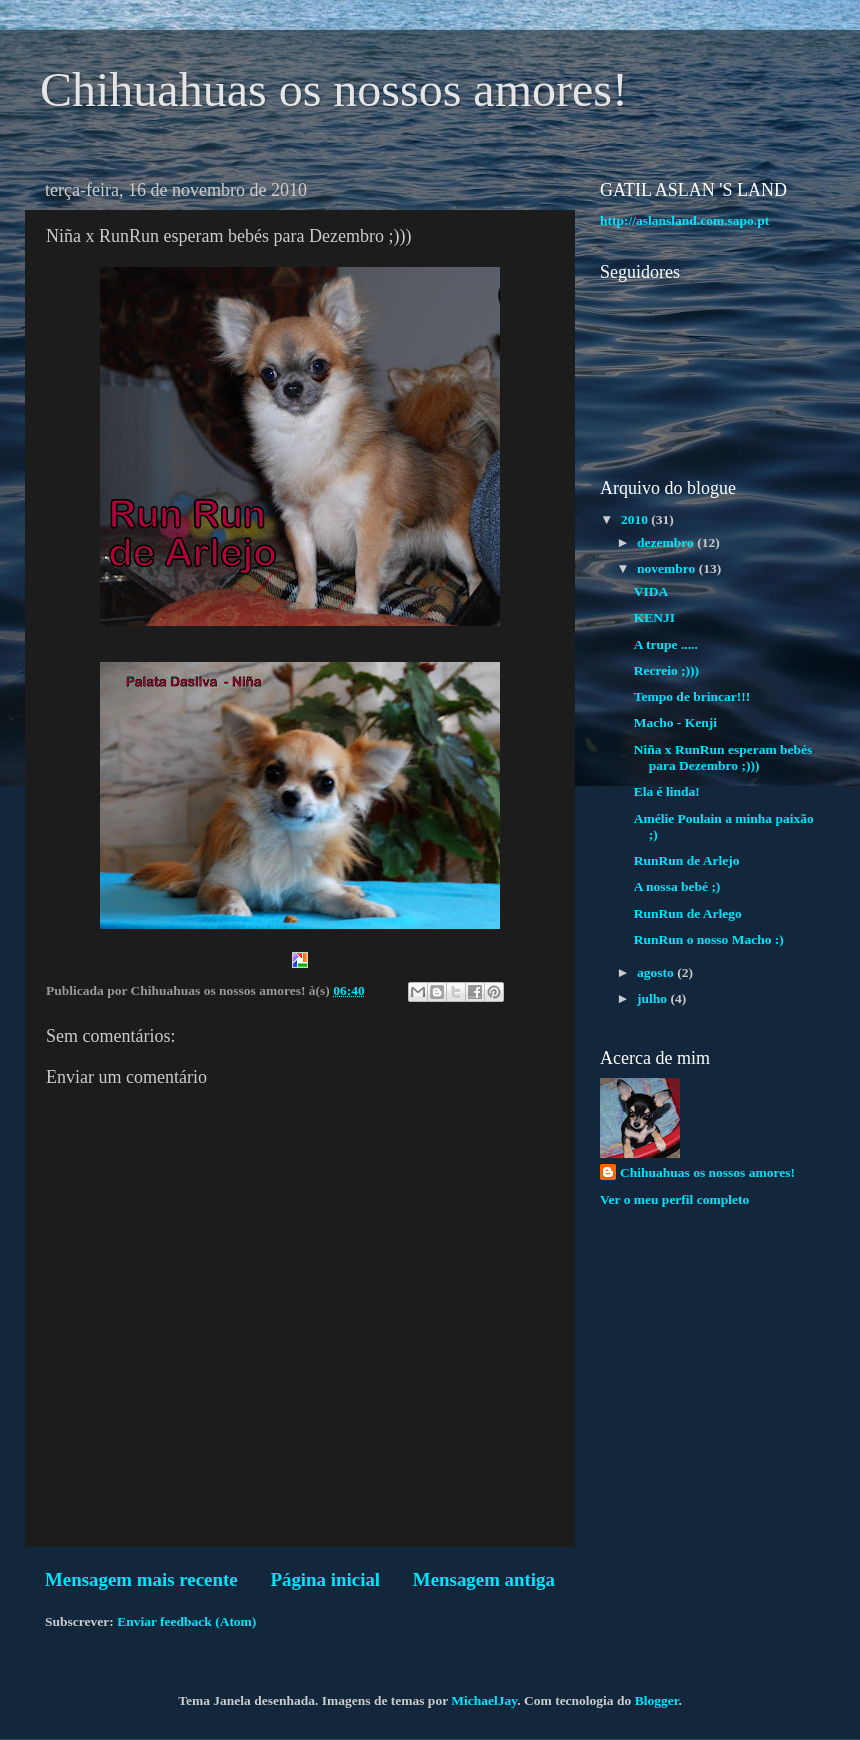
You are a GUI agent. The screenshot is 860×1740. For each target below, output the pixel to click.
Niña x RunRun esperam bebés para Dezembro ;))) (723, 757)
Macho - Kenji (675, 722)
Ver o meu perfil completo (674, 1199)
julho (653, 998)
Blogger (657, 1700)
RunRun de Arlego (688, 913)
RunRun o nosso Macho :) (709, 939)
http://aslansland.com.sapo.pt (684, 220)
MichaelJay (484, 1700)
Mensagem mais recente (141, 1579)
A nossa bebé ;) (677, 886)
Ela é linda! (667, 791)
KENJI (654, 617)
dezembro (667, 542)
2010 (636, 519)
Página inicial (325, 1579)
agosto (657, 972)
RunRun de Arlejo (687, 860)
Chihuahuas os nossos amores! (334, 89)
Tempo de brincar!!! (692, 696)
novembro (668, 568)
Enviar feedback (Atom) (186, 1621)
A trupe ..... (666, 644)
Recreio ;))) (666, 670)
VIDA (651, 591)
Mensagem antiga (484, 1579)
